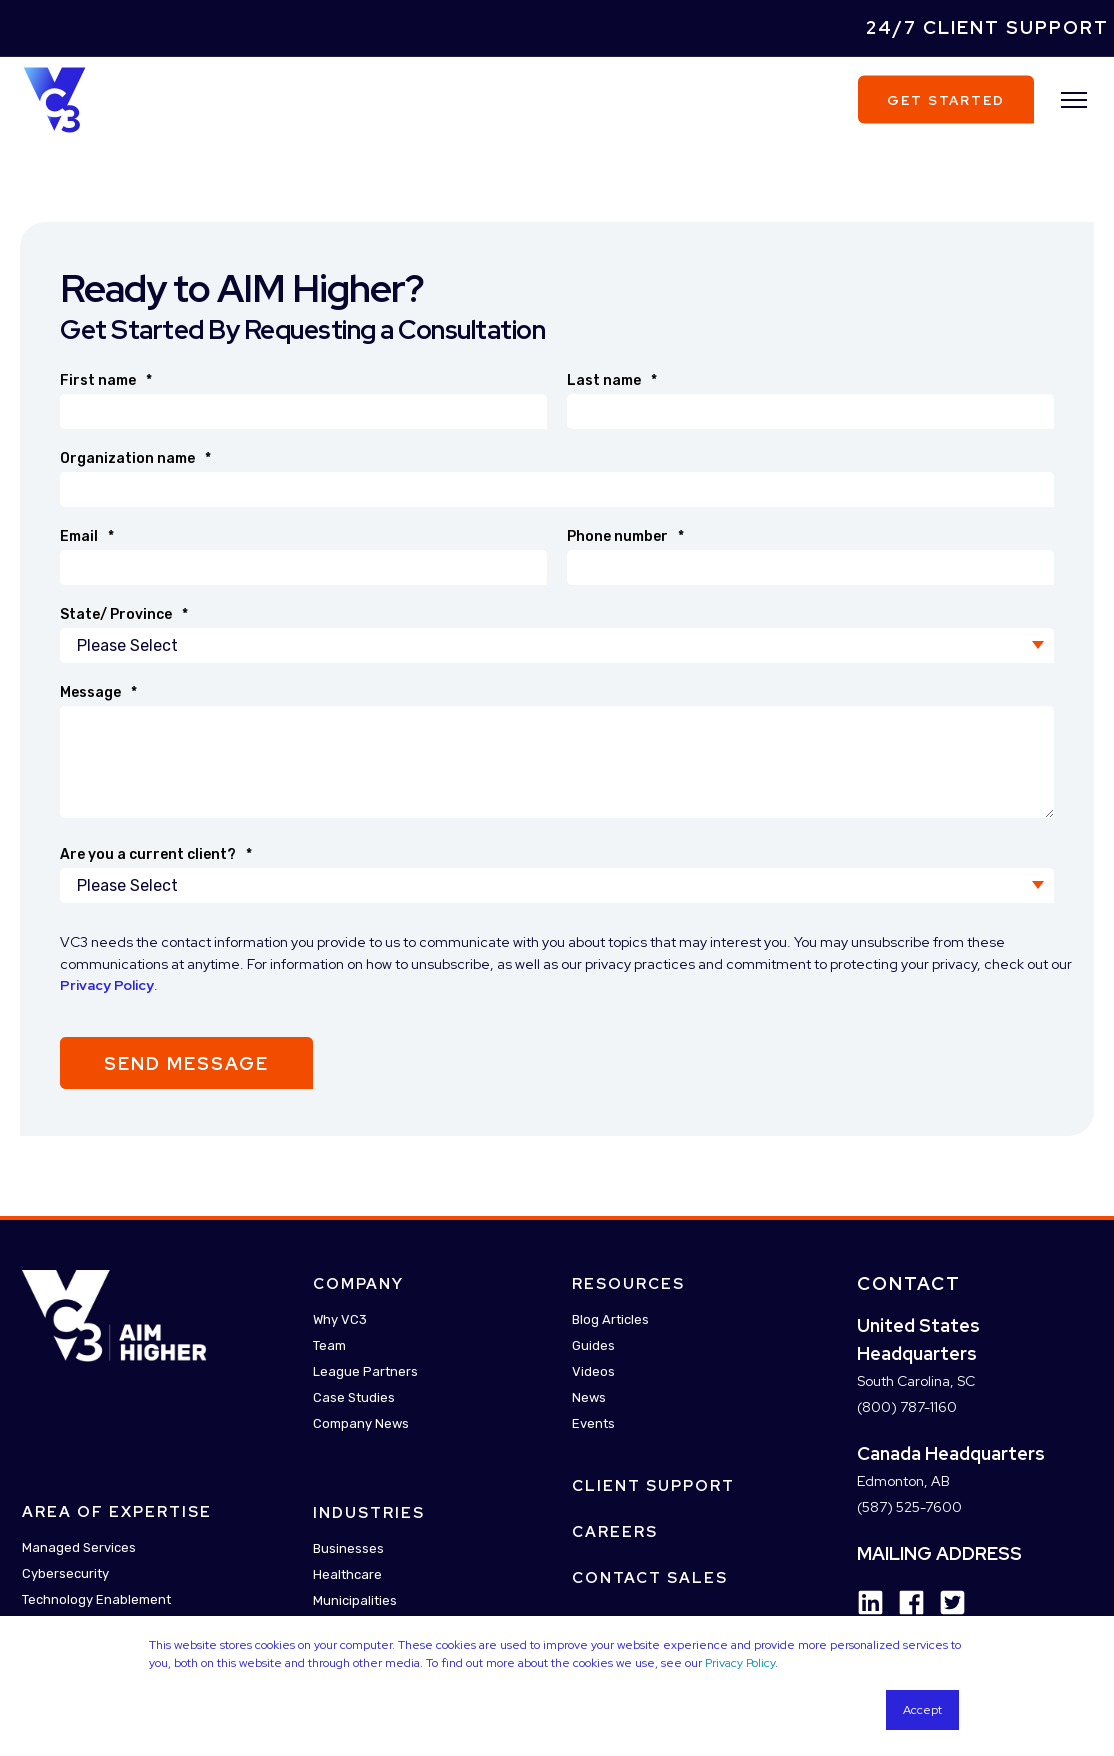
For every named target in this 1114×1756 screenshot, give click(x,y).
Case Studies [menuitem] (354, 1397)
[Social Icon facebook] (904, 1602)
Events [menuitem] (593, 1423)
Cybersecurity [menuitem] (65, 1574)
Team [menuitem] (329, 1345)
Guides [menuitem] (593, 1345)
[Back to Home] (54, 98)
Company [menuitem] (358, 1284)
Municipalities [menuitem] (355, 1600)
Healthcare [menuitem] (347, 1574)
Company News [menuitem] (361, 1423)
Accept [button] (922, 1710)
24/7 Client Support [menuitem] (987, 27)
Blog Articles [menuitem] (610, 1319)
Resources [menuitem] (628, 1284)
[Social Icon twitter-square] (945, 1602)
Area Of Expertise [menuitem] (117, 1513)
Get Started (946, 99)
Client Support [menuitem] (653, 1486)
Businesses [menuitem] (348, 1548)
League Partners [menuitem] (365, 1371)
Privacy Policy (740, 1663)
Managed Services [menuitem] (79, 1548)
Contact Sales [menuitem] (650, 1578)
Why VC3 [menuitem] (340, 1319)
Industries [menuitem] (369, 1513)
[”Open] (1074, 100)
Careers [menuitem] (615, 1532)
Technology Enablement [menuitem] (96, 1600)
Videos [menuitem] (593, 1371)
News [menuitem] (589, 1397)
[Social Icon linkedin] (870, 1602)
